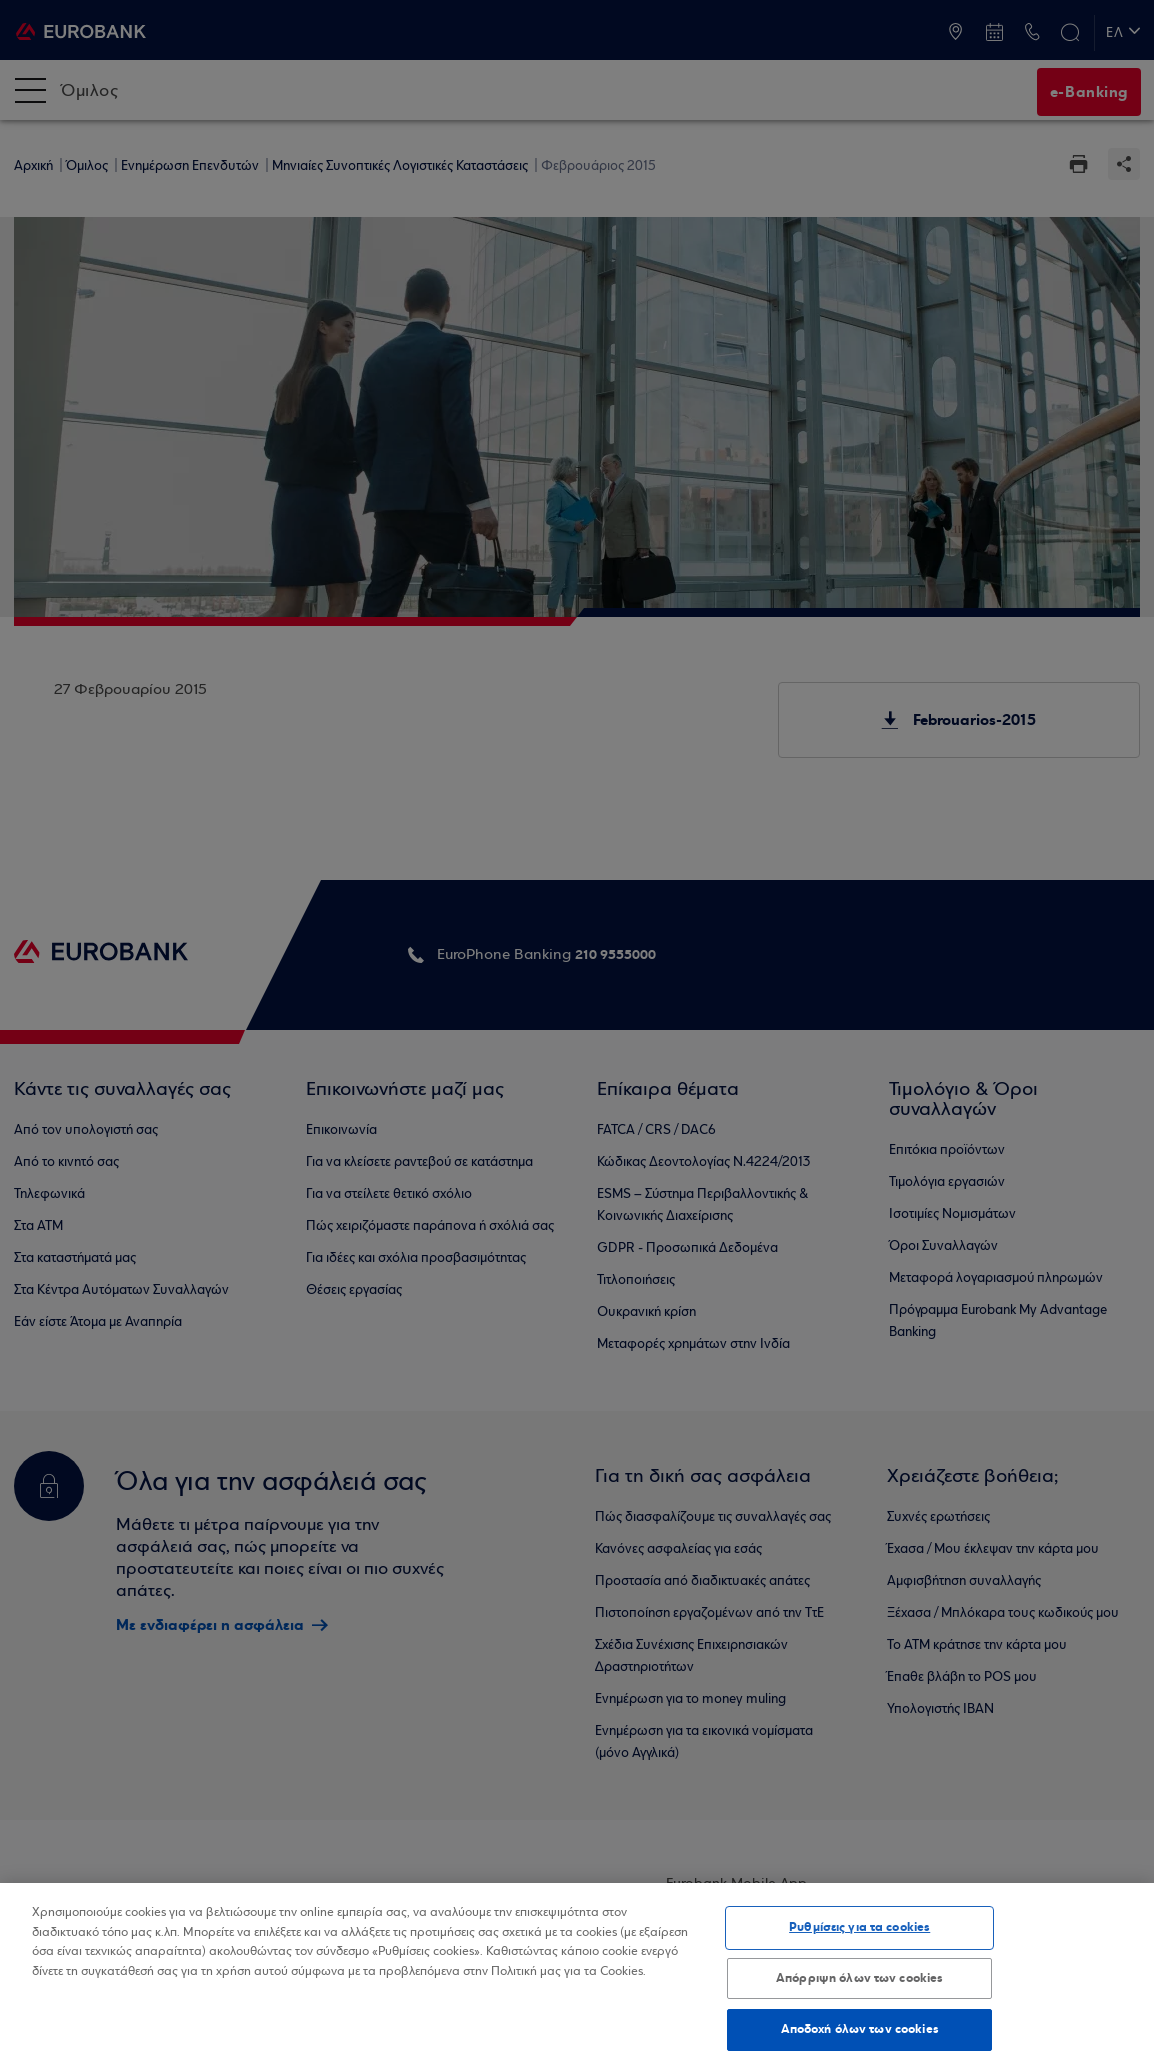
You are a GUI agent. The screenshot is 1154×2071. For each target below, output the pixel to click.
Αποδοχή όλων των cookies (860, 2029)
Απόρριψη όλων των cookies (859, 1978)
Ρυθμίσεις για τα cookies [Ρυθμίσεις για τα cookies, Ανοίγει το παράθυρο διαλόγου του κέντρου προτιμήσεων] (859, 1927)
